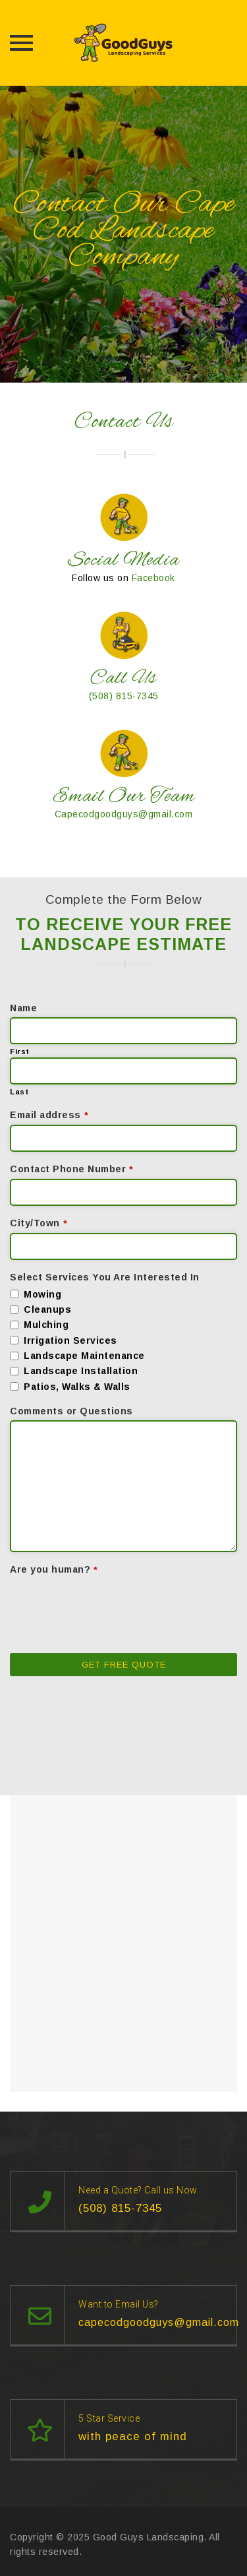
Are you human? (54, 1569)
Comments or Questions (71, 1411)
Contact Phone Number (72, 1169)
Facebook (153, 578)
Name (23, 1008)
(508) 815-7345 (124, 696)
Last (19, 1092)
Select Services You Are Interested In (105, 1277)
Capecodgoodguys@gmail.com (124, 814)
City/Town (38, 1223)
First (20, 1051)
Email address (49, 1115)
